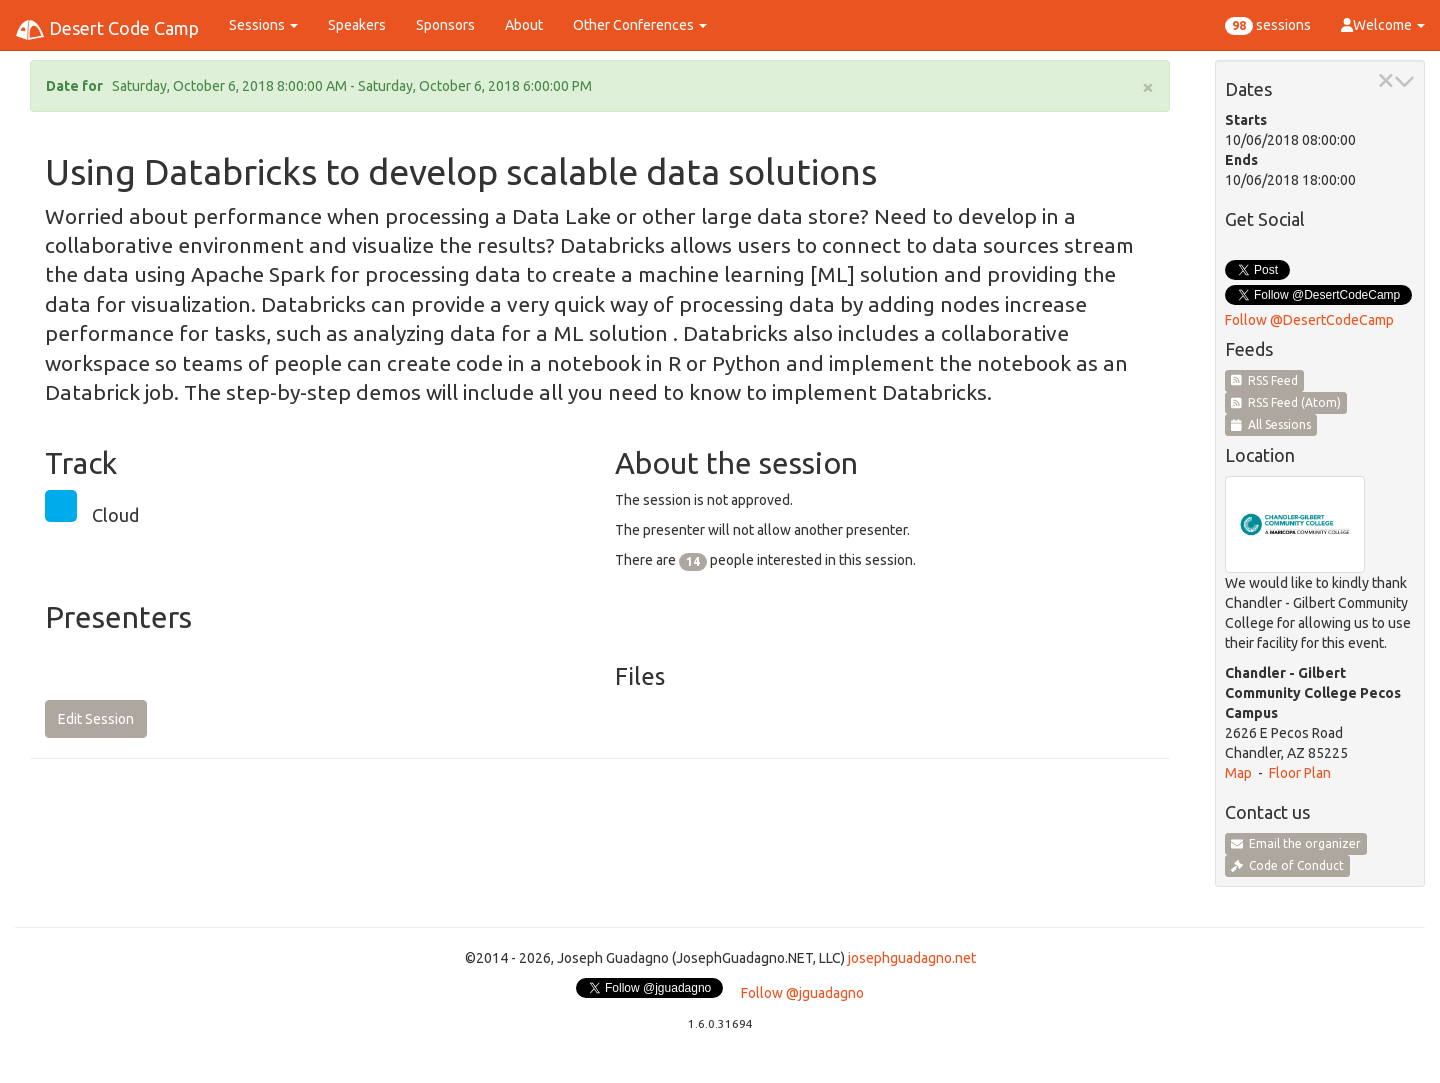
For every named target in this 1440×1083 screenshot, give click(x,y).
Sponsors (445, 25)
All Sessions (1271, 424)
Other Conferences (640, 25)
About (524, 25)
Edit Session (96, 719)
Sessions (263, 25)
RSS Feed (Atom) (1286, 402)
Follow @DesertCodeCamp (1309, 320)
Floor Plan (1300, 773)
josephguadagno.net (912, 958)
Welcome (1383, 25)
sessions (1268, 26)
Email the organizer (1296, 843)
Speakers (357, 25)
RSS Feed (1264, 380)
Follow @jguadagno (802, 993)
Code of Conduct (1287, 865)
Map (1238, 773)
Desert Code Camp (107, 30)
